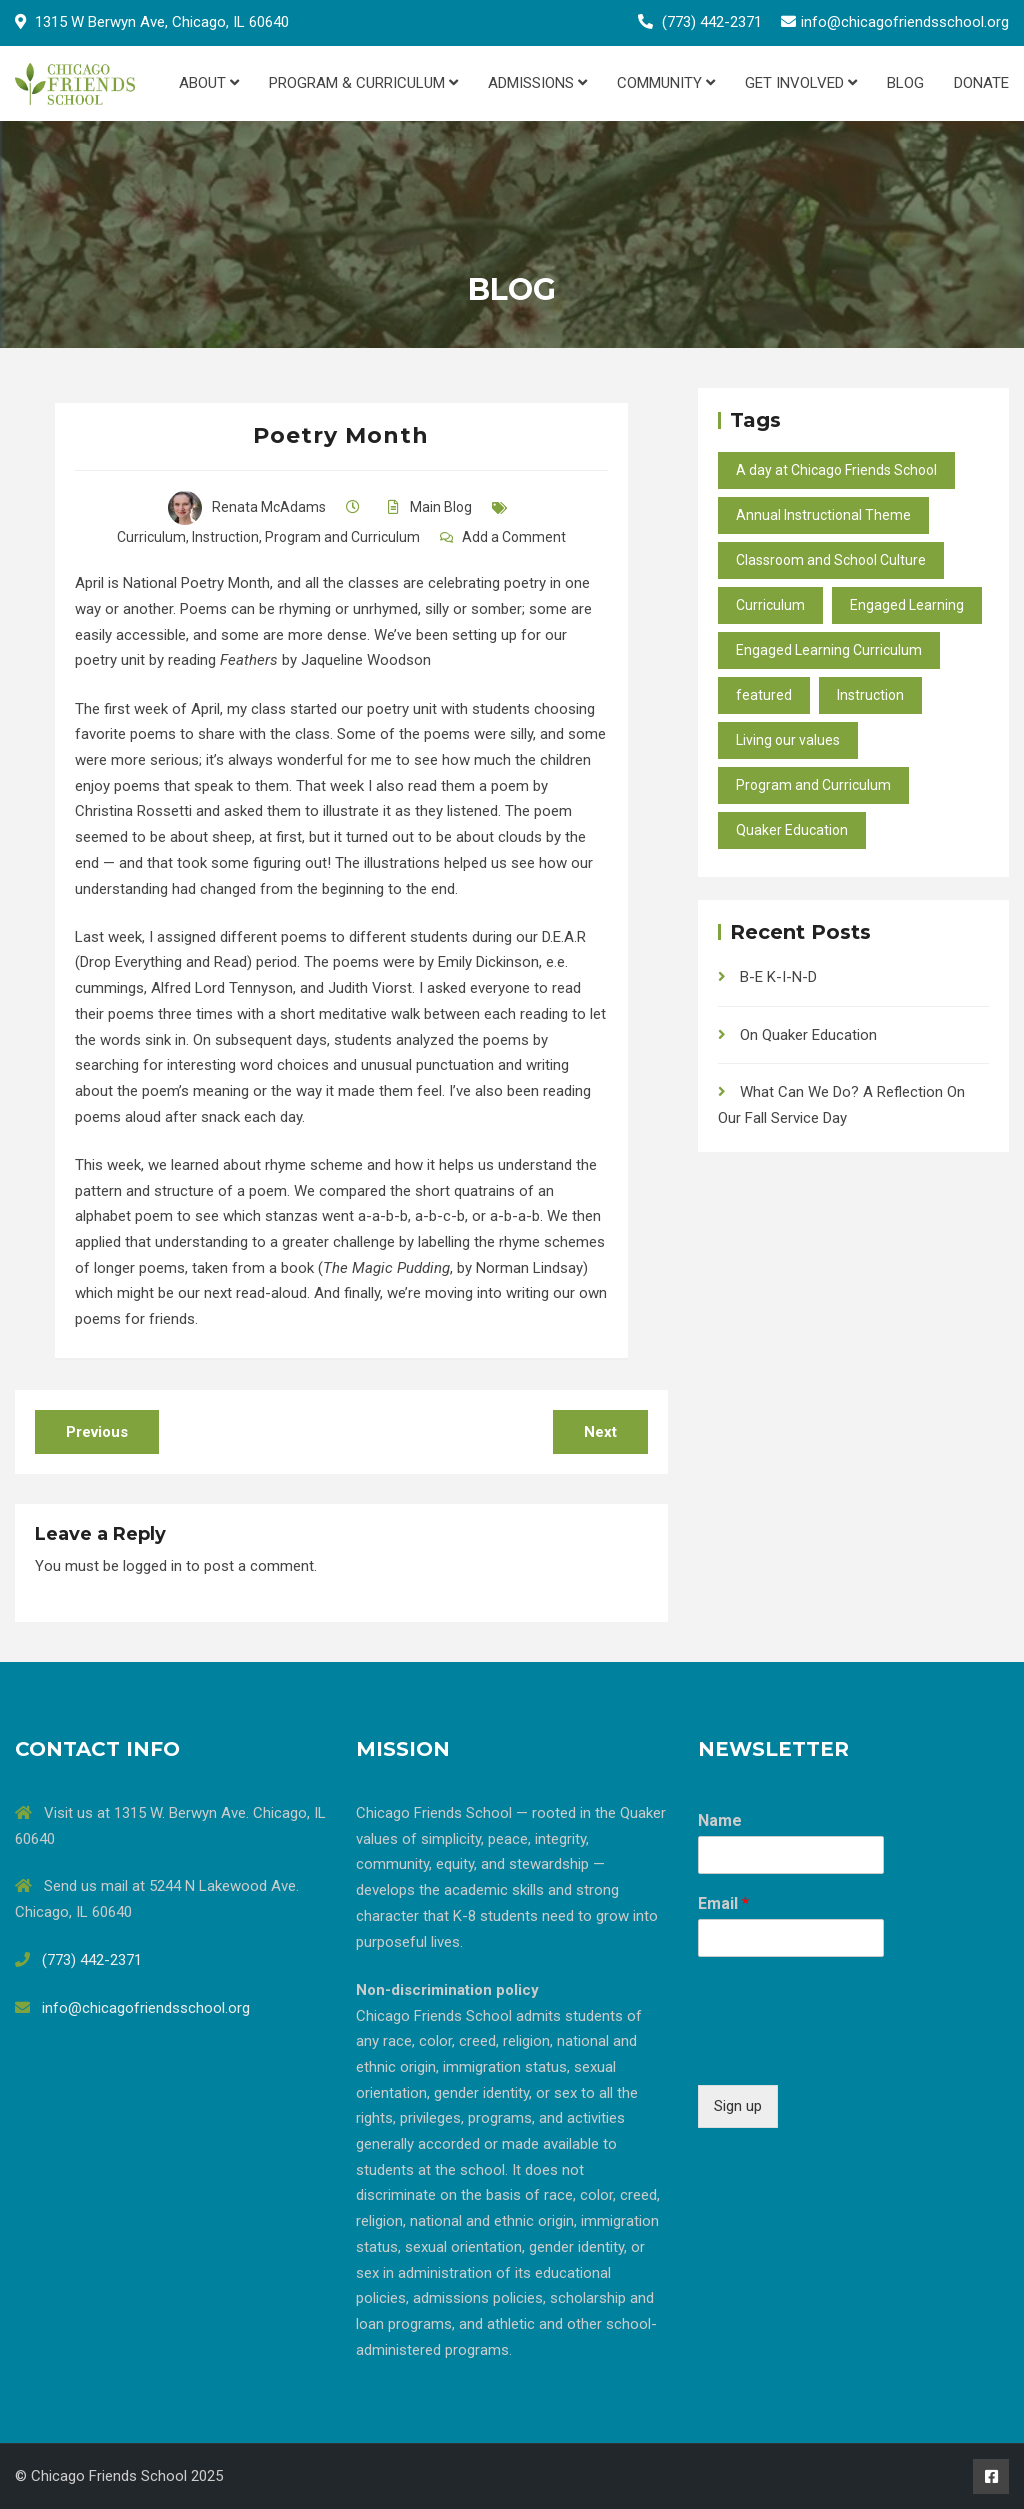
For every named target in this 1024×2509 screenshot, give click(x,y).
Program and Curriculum (342, 537)
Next (600, 1432)
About (209, 83)
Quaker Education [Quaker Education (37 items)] (792, 830)
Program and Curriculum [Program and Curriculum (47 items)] (813, 785)
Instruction (225, 537)
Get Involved (801, 83)
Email (723, 1903)
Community (666, 83)
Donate (981, 83)
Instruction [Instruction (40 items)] (870, 695)
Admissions (537, 83)
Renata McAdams (247, 507)
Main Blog (441, 507)
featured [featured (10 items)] (764, 695)
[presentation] (850, 2052)
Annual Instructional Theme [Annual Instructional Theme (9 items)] (823, 515)
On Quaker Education (808, 1035)
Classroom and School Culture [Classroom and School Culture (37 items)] (831, 560)
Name (720, 1820)
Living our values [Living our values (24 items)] (788, 740)
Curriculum (151, 537)
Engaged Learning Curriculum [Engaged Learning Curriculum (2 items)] (829, 650)
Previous (97, 1432)
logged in (152, 1566)
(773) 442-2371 (712, 22)
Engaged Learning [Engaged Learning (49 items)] (907, 605)
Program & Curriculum (363, 83)
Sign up (738, 2106)
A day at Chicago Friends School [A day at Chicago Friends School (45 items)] (836, 470)
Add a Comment (514, 537)
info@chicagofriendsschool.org (905, 22)
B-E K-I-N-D (778, 977)
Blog (905, 83)
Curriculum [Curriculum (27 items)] (770, 605)
